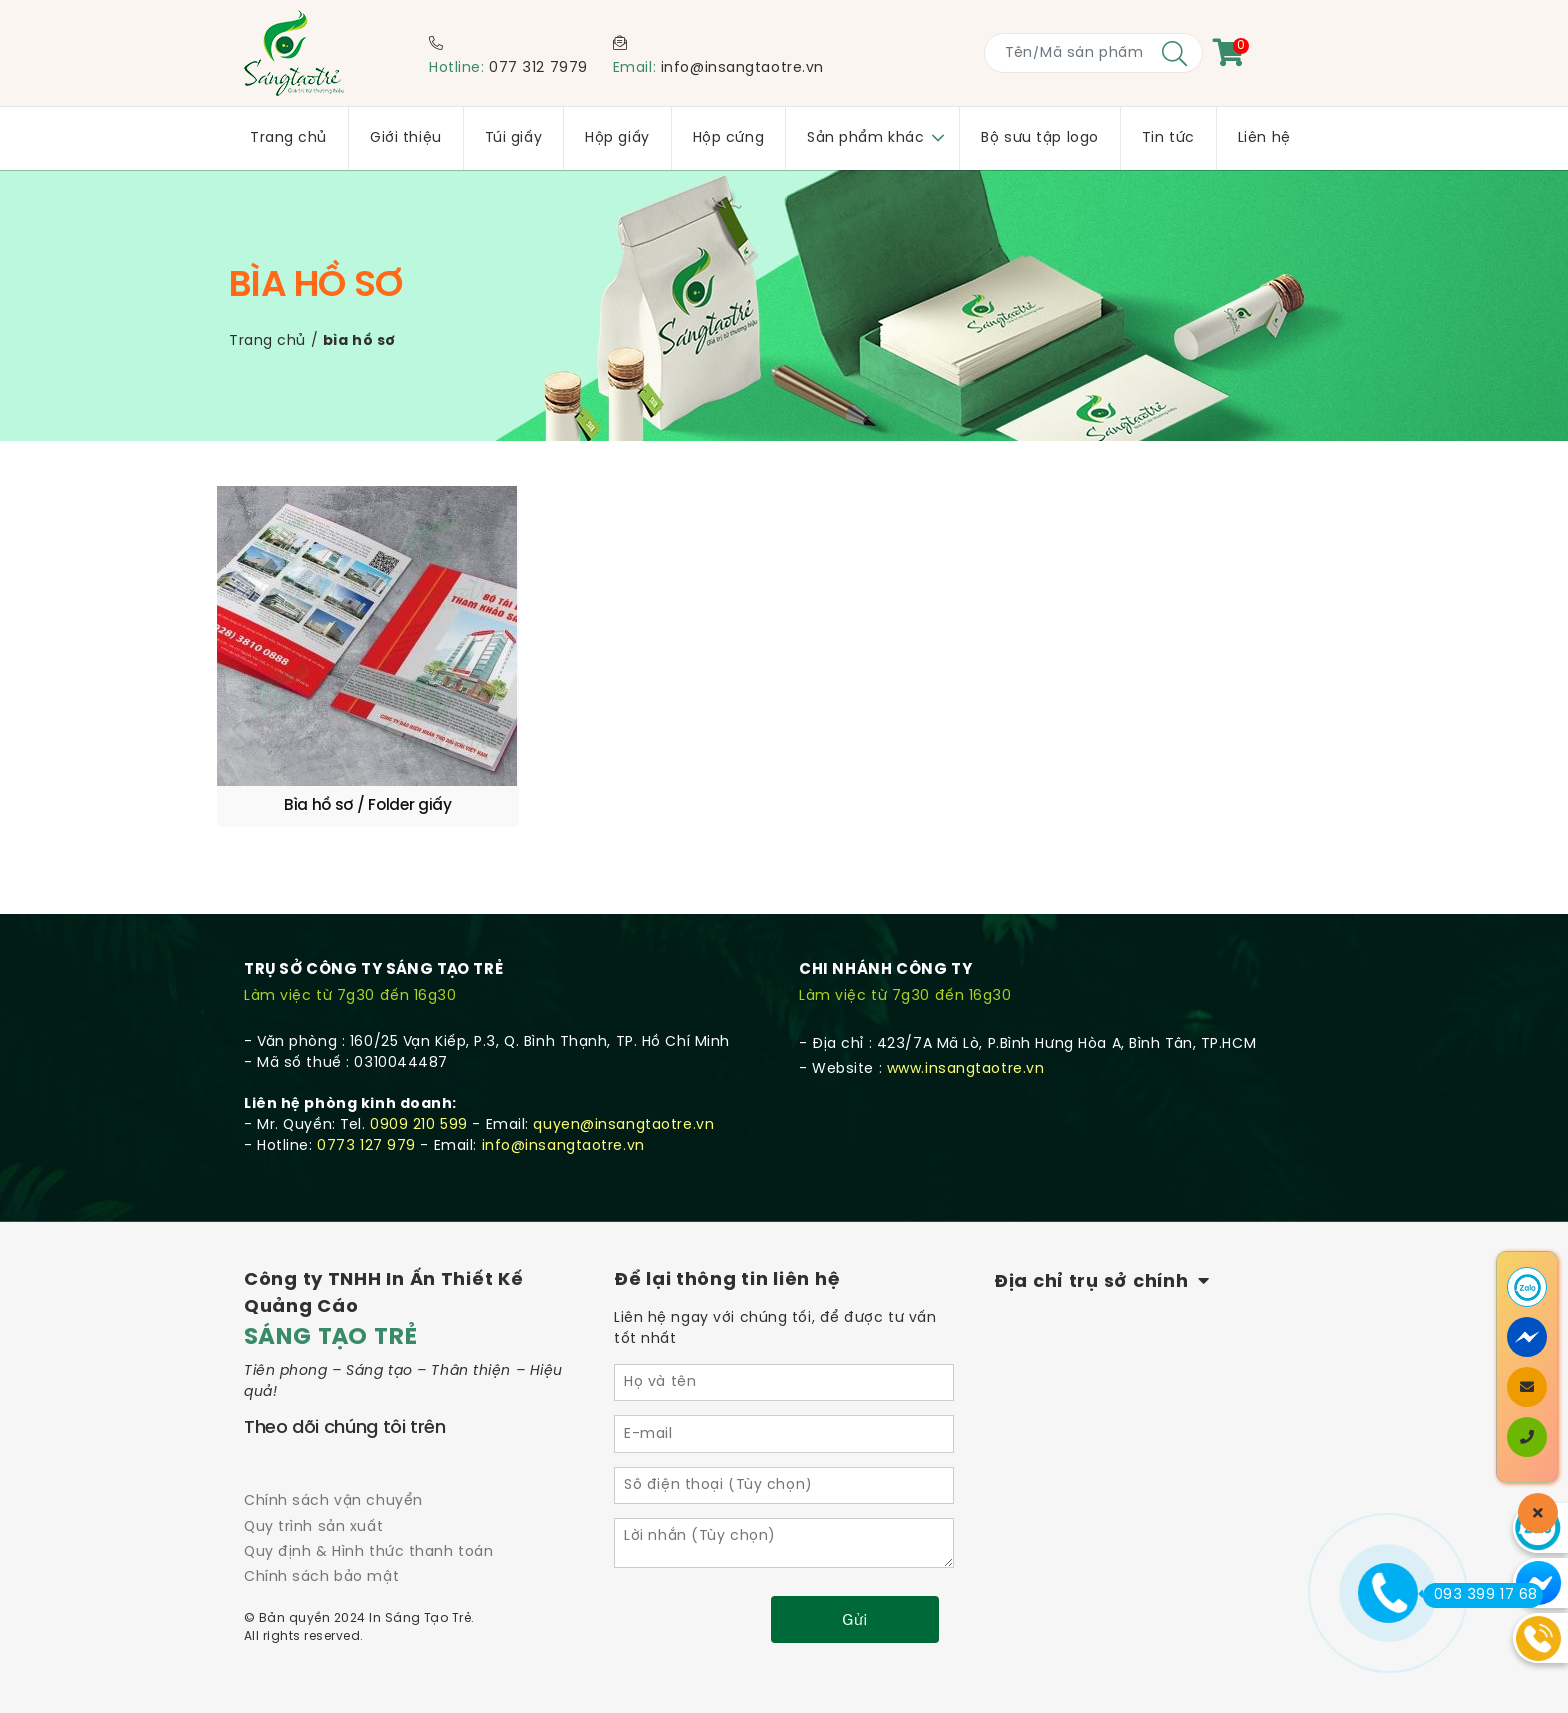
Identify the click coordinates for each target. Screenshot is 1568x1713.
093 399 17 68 (1480, 1595)
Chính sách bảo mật (321, 1527)
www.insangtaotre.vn (966, 1019)
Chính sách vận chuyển (333, 1451)
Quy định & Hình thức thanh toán (368, 1502)
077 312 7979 (538, 68)
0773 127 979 (366, 1096)
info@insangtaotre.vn (742, 68)
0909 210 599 (419, 1075)
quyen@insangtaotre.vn (623, 1075)
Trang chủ (267, 341)
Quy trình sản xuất (313, 1477)
